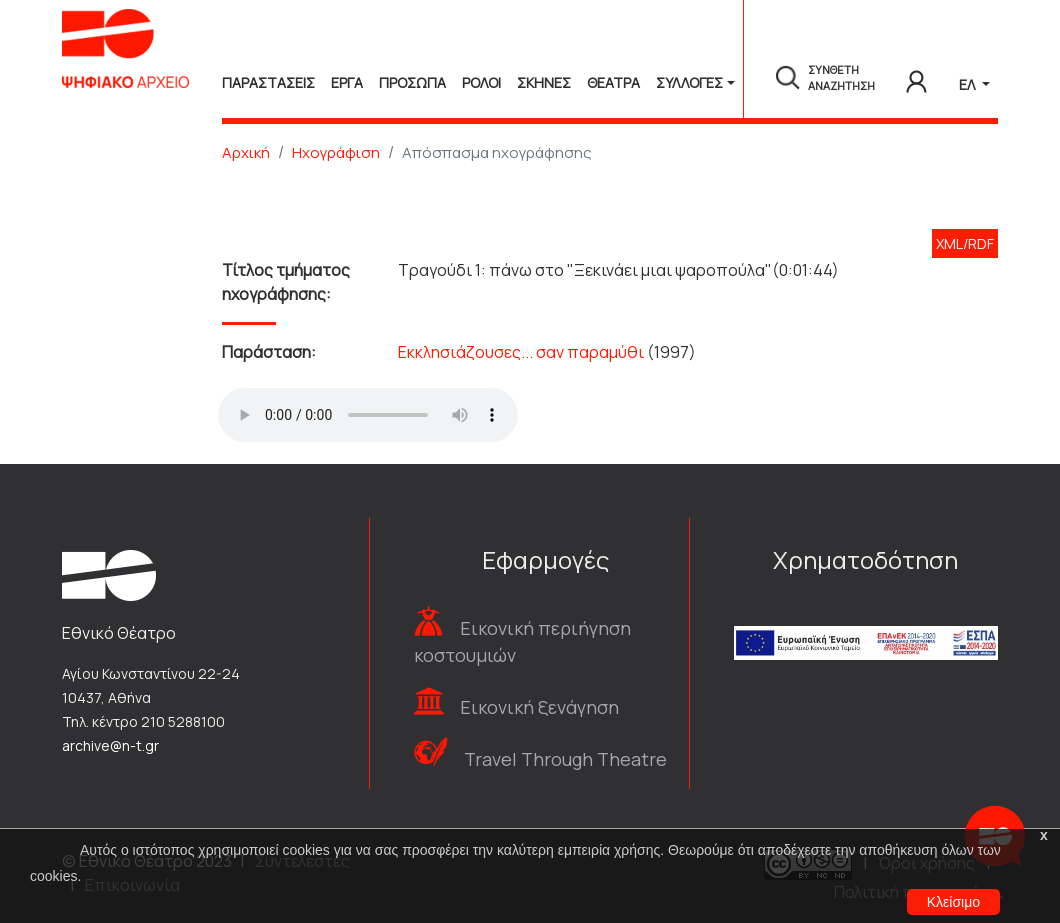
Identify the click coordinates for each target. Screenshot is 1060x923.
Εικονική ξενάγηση (539, 707)
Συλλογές (689, 82)
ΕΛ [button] (968, 84)
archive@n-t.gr (110, 745)
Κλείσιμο (953, 902)
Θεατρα (613, 82)
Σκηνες (544, 82)
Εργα (347, 82)
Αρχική (246, 152)
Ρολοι (481, 82)
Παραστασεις (268, 82)
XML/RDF (965, 243)
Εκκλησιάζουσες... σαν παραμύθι (521, 352)
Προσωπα (412, 82)
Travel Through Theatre (565, 759)
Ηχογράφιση (336, 152)
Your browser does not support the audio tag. (368, 415)
